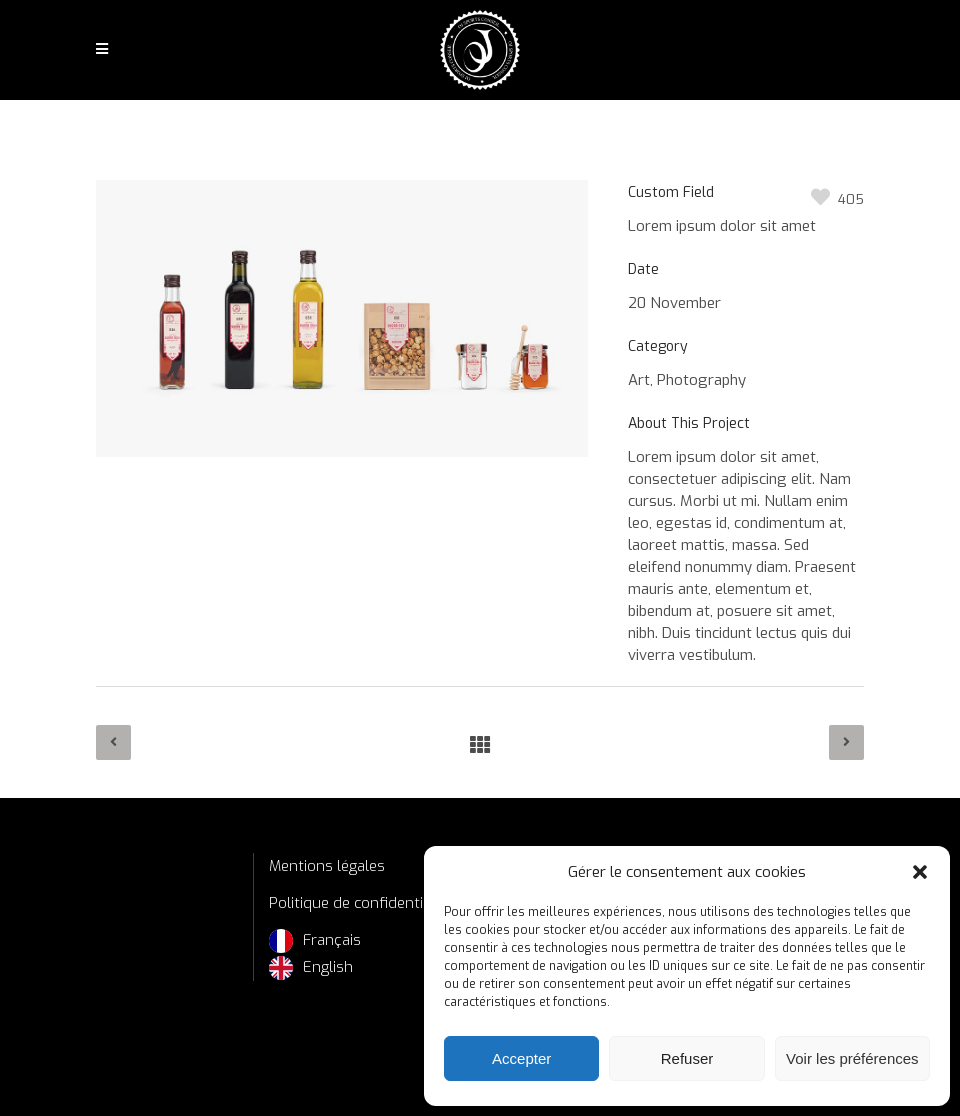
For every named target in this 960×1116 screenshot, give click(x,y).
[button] (920, 872)
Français (332, 940)
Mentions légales (327, 866)
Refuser (687, 1058)
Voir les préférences (852, 1058)
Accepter (521, 1058)
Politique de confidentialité (360, 903)
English (328, 967)
